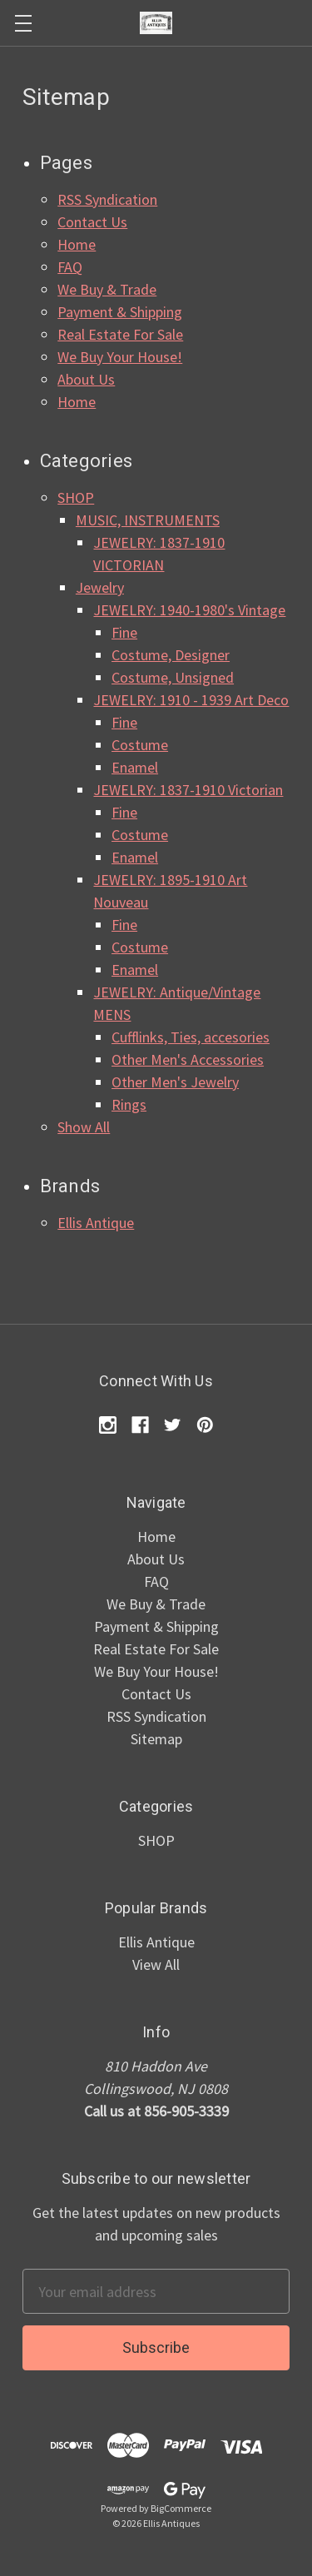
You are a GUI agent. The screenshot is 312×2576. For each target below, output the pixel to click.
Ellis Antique (95, 1222)
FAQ (69, 266)
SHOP (75, 497)
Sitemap (156, 1738)
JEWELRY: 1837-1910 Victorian (188, 789)
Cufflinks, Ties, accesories (190, 1037)
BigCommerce (181, 2508)
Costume (139, 744)
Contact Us (92, 221)
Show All (83, 1126)
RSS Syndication (107, 199)
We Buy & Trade (106, 289)
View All (156, 1964)
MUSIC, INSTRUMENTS (148, 520)
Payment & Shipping (119, 311)
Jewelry (100, 587)
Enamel (134, 767)
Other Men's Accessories (187, 1059)
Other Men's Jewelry (175, 1082)
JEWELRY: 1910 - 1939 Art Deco (191, 699)
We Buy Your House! (119, 356)
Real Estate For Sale (120, 334)
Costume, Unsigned (172, 677)
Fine (124, 632)
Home (76, 244)
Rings (128, 1104)
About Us (86, 379)
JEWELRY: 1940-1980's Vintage (189, 609)
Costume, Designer (170, 654)
